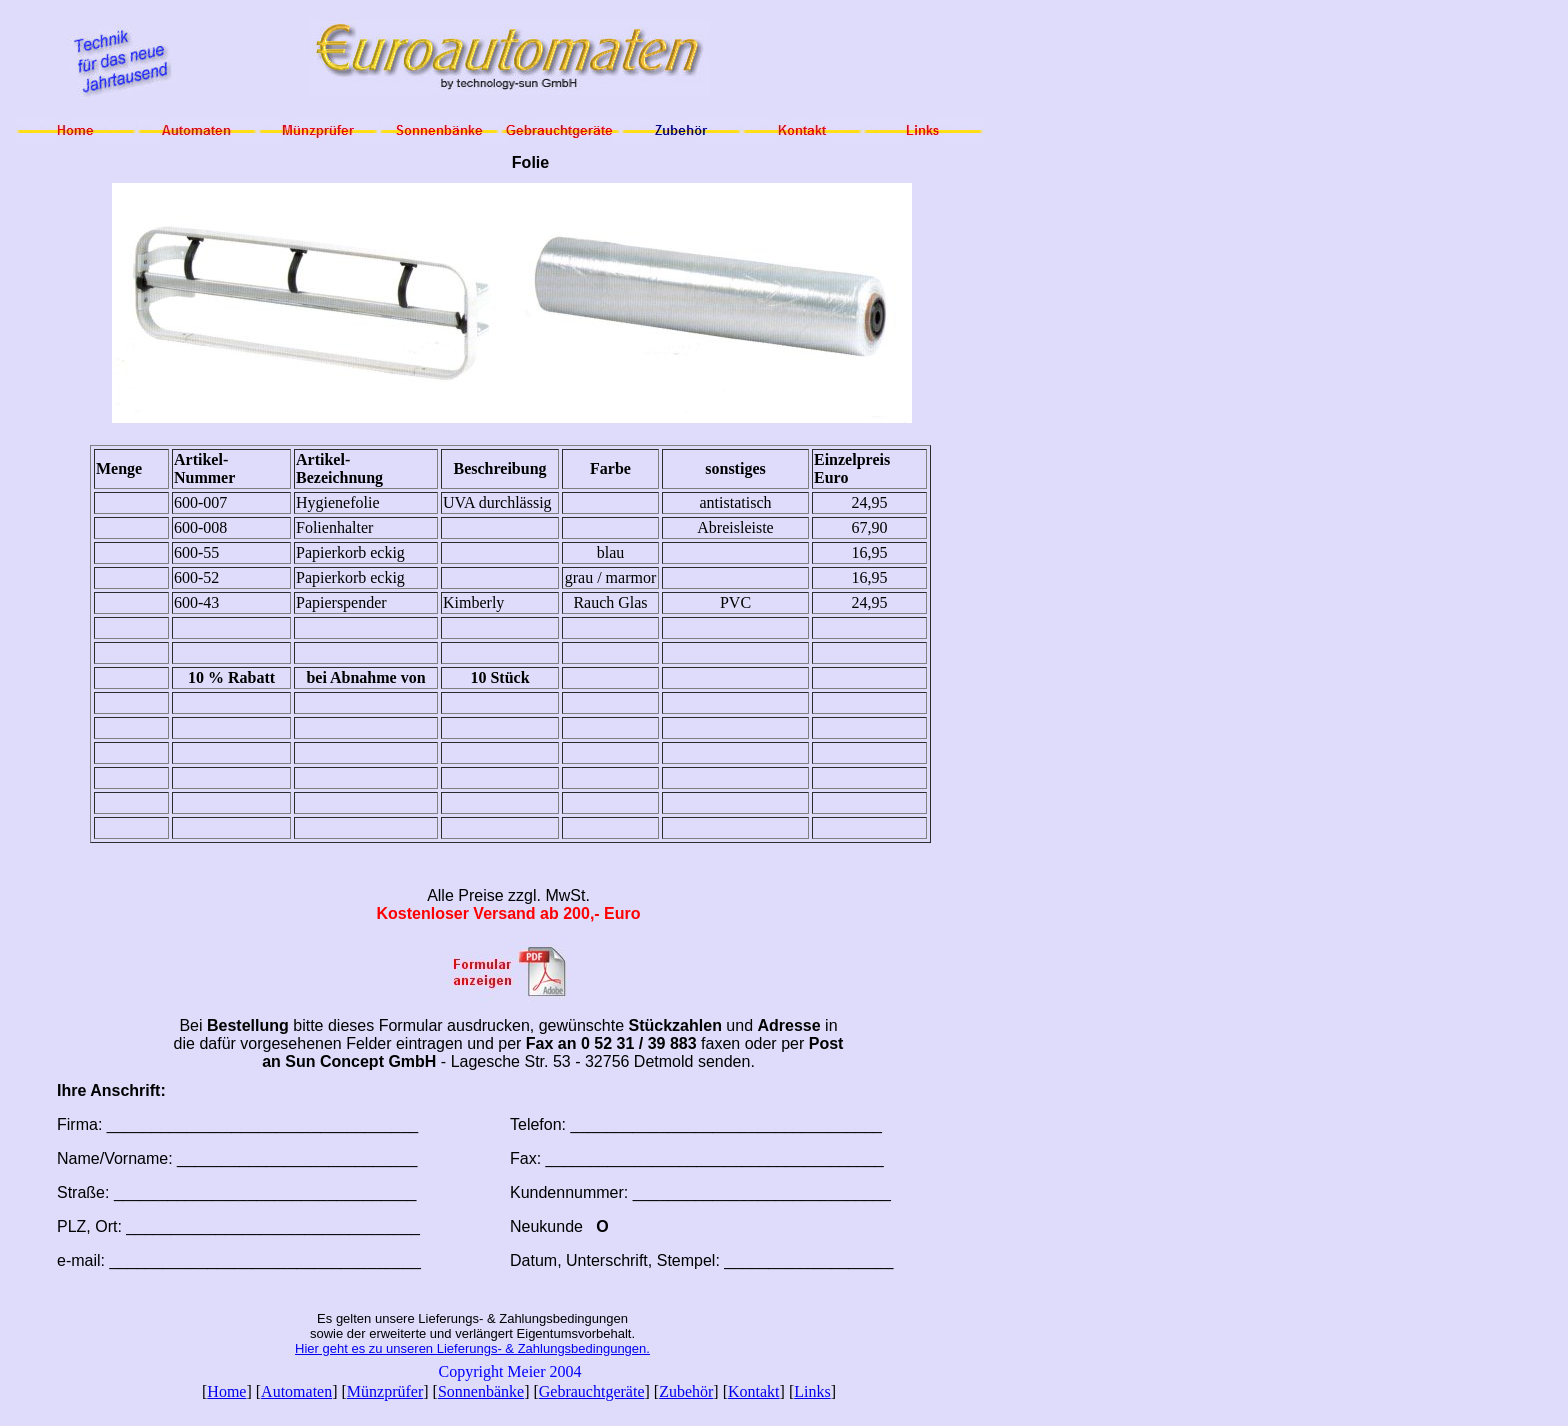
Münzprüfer (385, 1391)
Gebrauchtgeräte (592, 1391)
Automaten (296, 1391)
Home (226, 1391)
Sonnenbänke (481, 1391)
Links (812, 1391)
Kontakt (754, 1391)
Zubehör (686, 1391)
